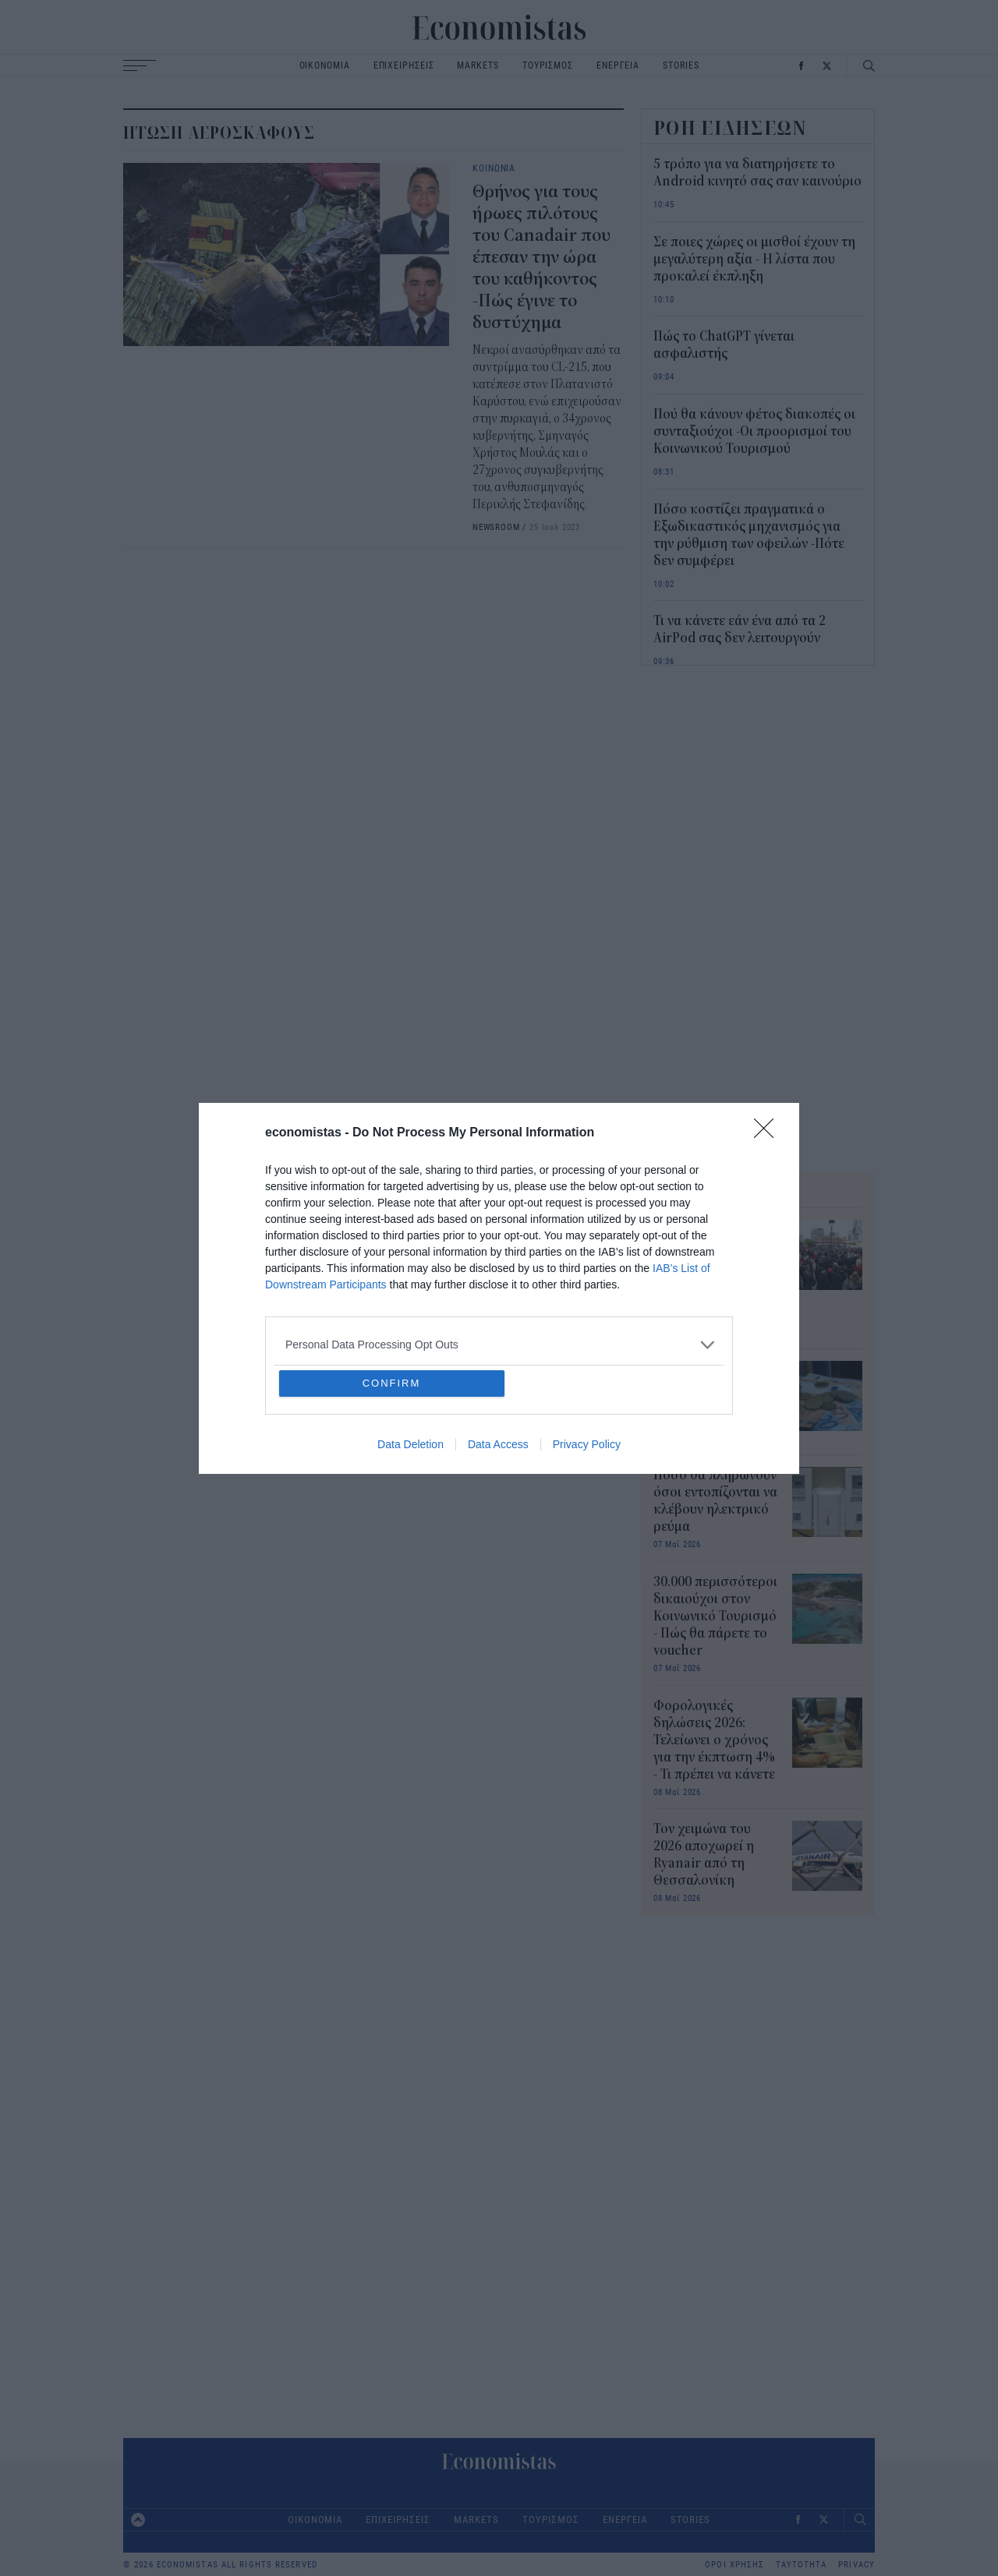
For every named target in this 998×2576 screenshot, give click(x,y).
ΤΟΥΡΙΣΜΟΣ (547, 65)
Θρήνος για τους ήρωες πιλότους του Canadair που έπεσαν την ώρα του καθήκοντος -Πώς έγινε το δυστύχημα (541, 257)
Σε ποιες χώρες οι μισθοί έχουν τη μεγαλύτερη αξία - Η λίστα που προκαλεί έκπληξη (754, 259)
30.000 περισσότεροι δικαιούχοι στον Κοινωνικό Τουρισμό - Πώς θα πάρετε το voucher (715, 1616)
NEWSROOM (496, 526)
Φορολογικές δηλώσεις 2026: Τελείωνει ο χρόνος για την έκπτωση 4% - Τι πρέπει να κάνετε (714, 1740)
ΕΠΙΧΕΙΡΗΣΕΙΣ (403, 65)
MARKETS (477, 65)
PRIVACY (856, 2565)
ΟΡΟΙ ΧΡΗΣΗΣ (734, 2565)
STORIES (681, 65)
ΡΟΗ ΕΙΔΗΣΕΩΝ (730, 128)
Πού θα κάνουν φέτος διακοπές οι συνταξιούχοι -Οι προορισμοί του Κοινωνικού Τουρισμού (754, 432)
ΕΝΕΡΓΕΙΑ (617, 65)
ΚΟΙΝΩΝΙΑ (493, 167)
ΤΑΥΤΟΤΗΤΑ (801, 2565)
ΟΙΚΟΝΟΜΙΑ (324, 65)
